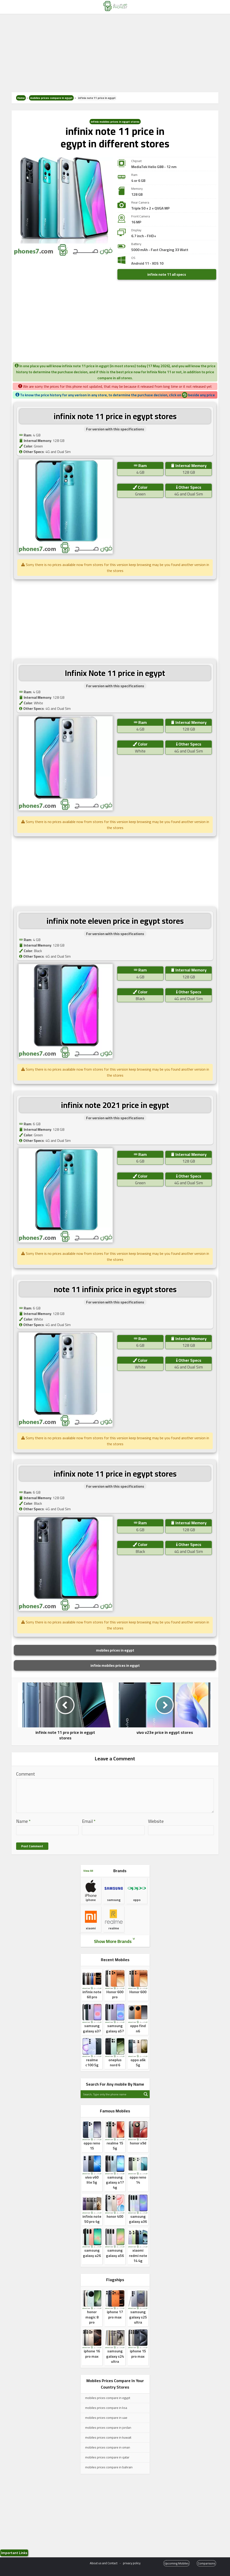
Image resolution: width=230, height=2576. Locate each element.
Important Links (14, 2552)
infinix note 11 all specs (166, 274)
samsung (114, 1891)
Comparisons (206, 2563)
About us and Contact (103, 2563)
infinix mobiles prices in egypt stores (115, 121)
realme (114, 1922)
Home (21, 98)
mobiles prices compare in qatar (107, 2457)
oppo (137, 1894)
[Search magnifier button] (146, 2094)
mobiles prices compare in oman (107, 2447)
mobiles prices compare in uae (106, 2418)
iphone (91, 1894)
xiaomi (91, 1922)
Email (89, 1821)
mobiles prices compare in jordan (108, 2428)
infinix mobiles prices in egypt (115, 1665)
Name (23, 1821)
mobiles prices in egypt (115, 1650)
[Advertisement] (115, 53)
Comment (25, 1774)
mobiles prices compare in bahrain (109, 2467)
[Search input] (111, 2094)
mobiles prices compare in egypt (51, 98)
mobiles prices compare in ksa (106, 2408)
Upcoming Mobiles (176, 2563)
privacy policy (131, 2563)
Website (156, 1821)
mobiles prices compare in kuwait (108, 2437)
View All (88, 1870)
